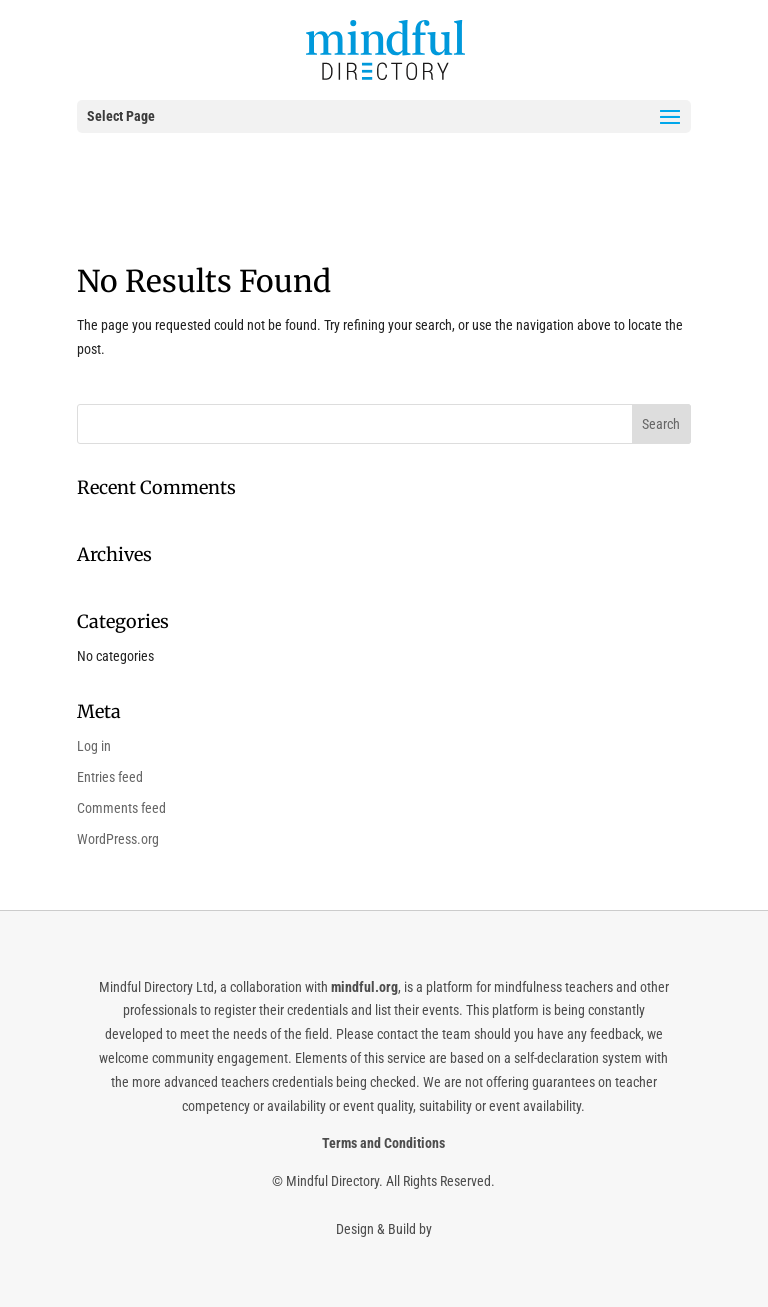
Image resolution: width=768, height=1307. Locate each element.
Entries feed (110, 777)
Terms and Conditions (383, 1143)
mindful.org (364, 987)
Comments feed (121, 808)
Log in (94, 746)
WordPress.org (118, 839)
